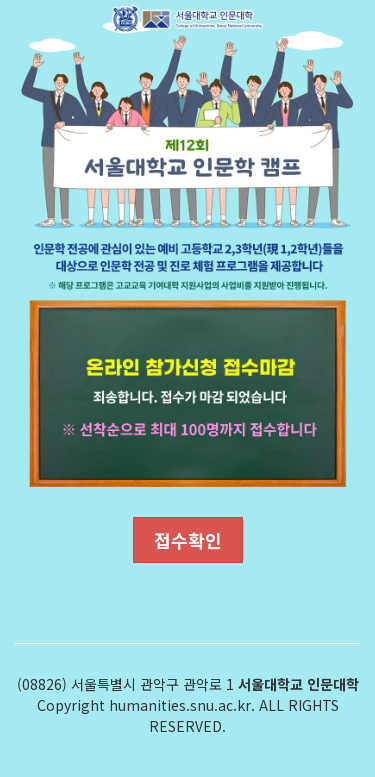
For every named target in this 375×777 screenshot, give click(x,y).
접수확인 (188, 540)
